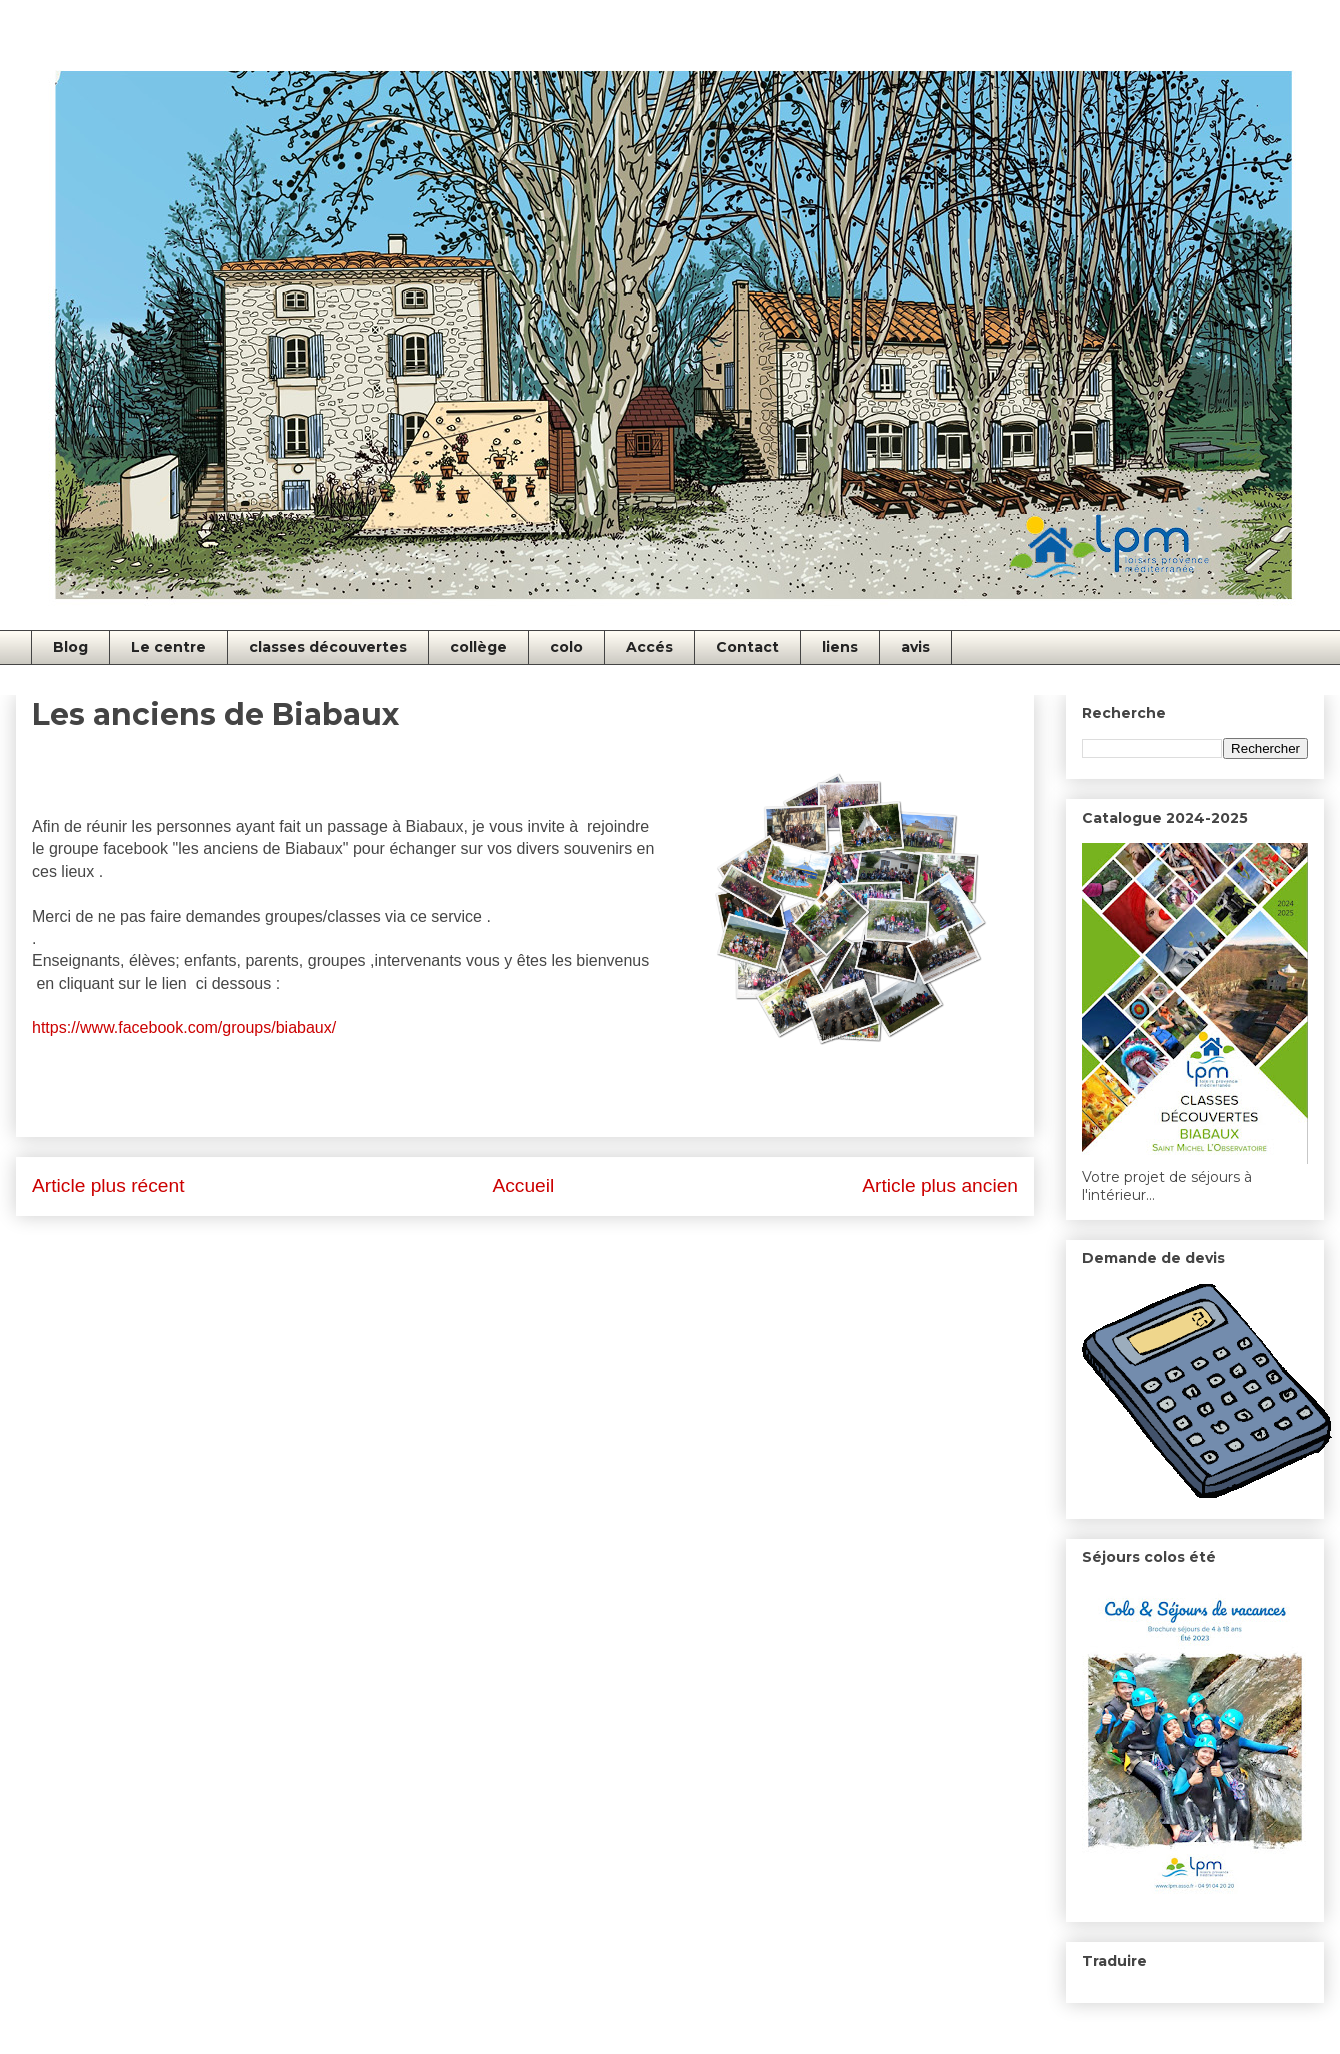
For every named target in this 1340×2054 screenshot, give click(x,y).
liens (840, 647)
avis (915, 647)
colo (566, 647)
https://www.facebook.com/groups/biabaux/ (184, 1027)
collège (478, 647)
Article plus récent (108, 1185)
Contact (747, 647)
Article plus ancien (940, 1185)
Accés (649, 647)
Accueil (523, 1185)
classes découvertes (328, 647)
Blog (70, 647)
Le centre (168, 647)
